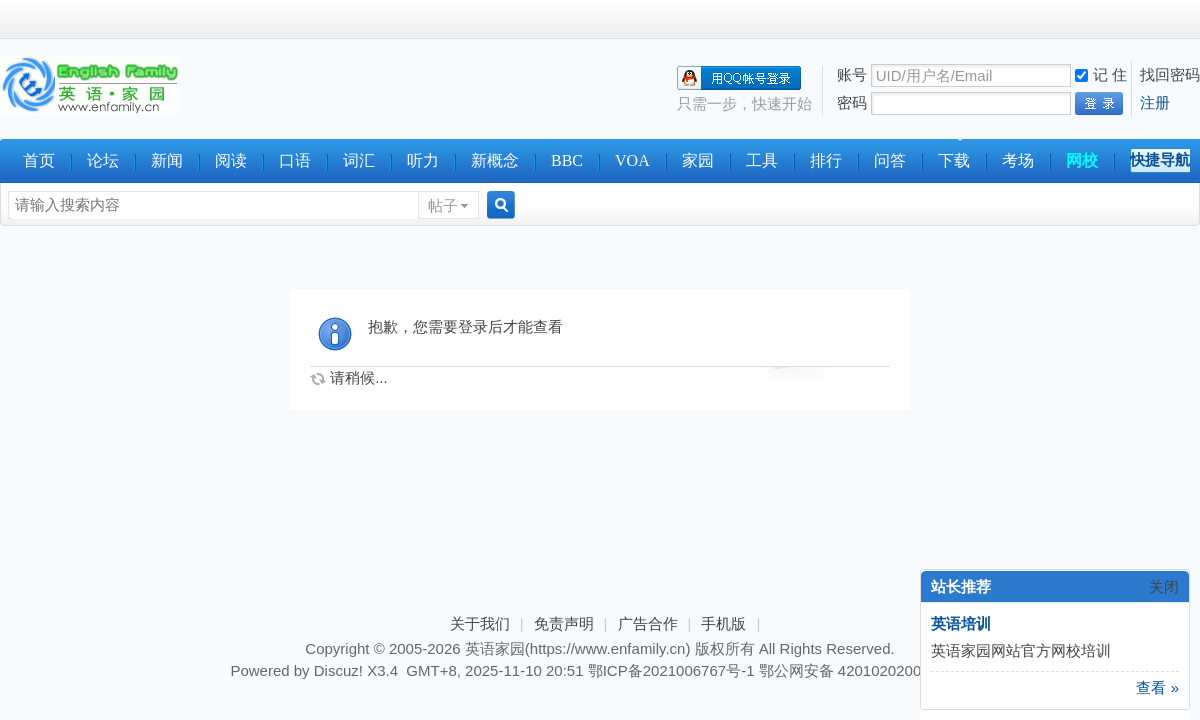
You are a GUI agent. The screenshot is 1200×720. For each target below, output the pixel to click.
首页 (39, 160)
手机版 (723, 623)
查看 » (1157, 687)
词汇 (359, 160)
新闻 (167, 160)
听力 (423, 160)
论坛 (103, 160)
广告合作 (648, 623)
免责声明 (564, 623)
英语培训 (961, 623)
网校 (1082, 160)
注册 (1155, 102)
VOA (632, 160)
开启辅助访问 (1195, 19)
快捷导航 (1160, 159)
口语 (295, 160)
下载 (954, 160)
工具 (762, 160)
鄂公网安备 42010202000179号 (864, 670)
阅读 (231, 160)
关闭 (1164, 586)
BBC (567, 160)
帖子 (443, 205)
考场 (1018, 160)
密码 (852, 102)
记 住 (1101, 74)
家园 (698, 160)
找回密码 (1170, 74)
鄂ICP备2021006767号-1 (671, 670)
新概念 (495, 160)
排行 (826, 160)
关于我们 (480, 623)
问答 (890, 160)
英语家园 (495, 648)
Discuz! (338, 670)
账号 (852, 74)
